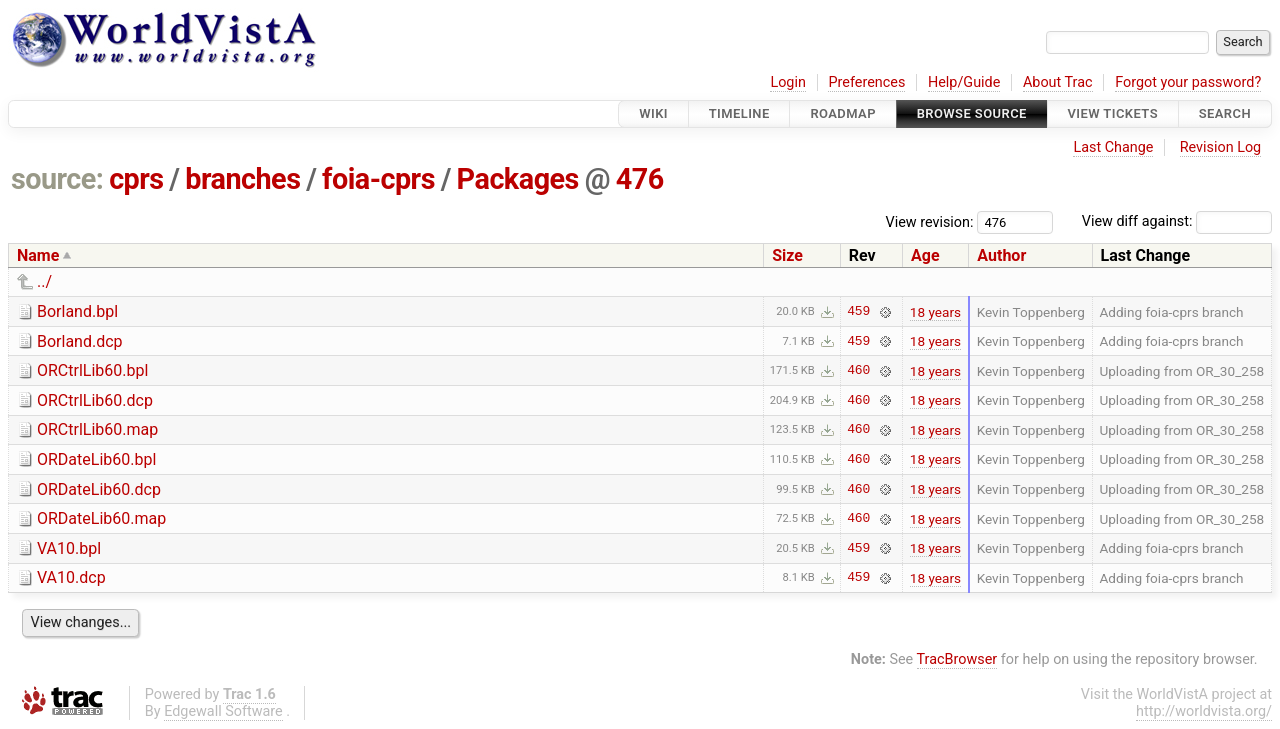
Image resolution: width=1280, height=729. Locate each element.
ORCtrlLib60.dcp (95, 400)
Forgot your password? (1188, 82)
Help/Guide (964, 82)
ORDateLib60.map (101, 518)
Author (1001, 255)
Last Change (1113, 147)
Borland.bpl (77, 311)
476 (640, 179)
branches (242, 179)
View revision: (930, 221)
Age (925, 255)
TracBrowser (957, 659)
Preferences (866, 82)
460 (858, 371)
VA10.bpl (69, 548)
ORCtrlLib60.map (97, 429)
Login (788, 82)
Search (1225, 113)
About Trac (1058, 82)
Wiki (653, 113)
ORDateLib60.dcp (99, 489)
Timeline (739, 113)
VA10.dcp (71, 577)
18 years (935, 312)
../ (44, 281)
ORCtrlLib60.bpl (92, 370)
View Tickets (1113, 113)
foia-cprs (378, 179)
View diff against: (1177, 221)
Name (38, 255)
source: (57, 179)
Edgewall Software (223, 711)
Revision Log (1221, 147)
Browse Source (972, 113)
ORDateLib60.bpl (96, 459)
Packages (518, 179)
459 (858, 312)
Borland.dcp (80, 341)
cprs (136, 179)
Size (787, 255)
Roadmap (843, 113)
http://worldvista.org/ (1204, 711)
